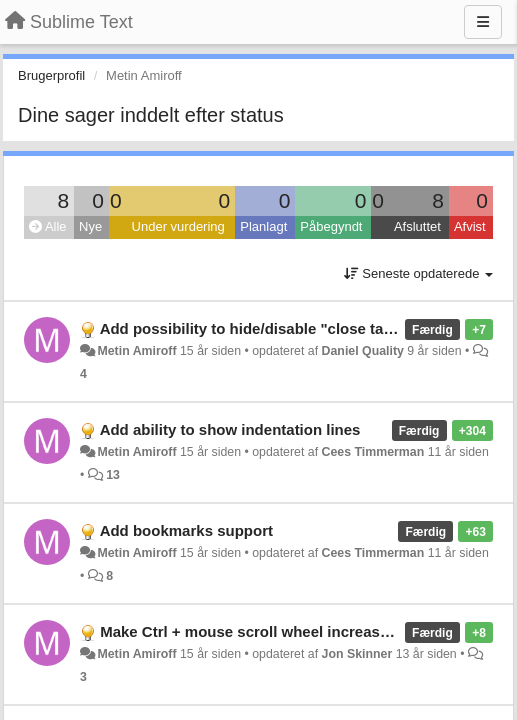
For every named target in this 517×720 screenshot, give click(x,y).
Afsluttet (417, 226)
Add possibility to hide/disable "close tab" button (275, 328)
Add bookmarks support (186, 530)
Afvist (470, 226)
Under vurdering (178, 226)
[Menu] (483, 22)
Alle (48, 226)
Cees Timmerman (373, 452)
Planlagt (263, 226)
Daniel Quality (363, 351)
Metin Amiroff (136, 351)
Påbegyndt (331, 226)
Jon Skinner (357, 654)
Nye (90, 226)
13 (113, 475)
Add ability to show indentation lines (230, 429)
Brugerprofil (51, 75)
